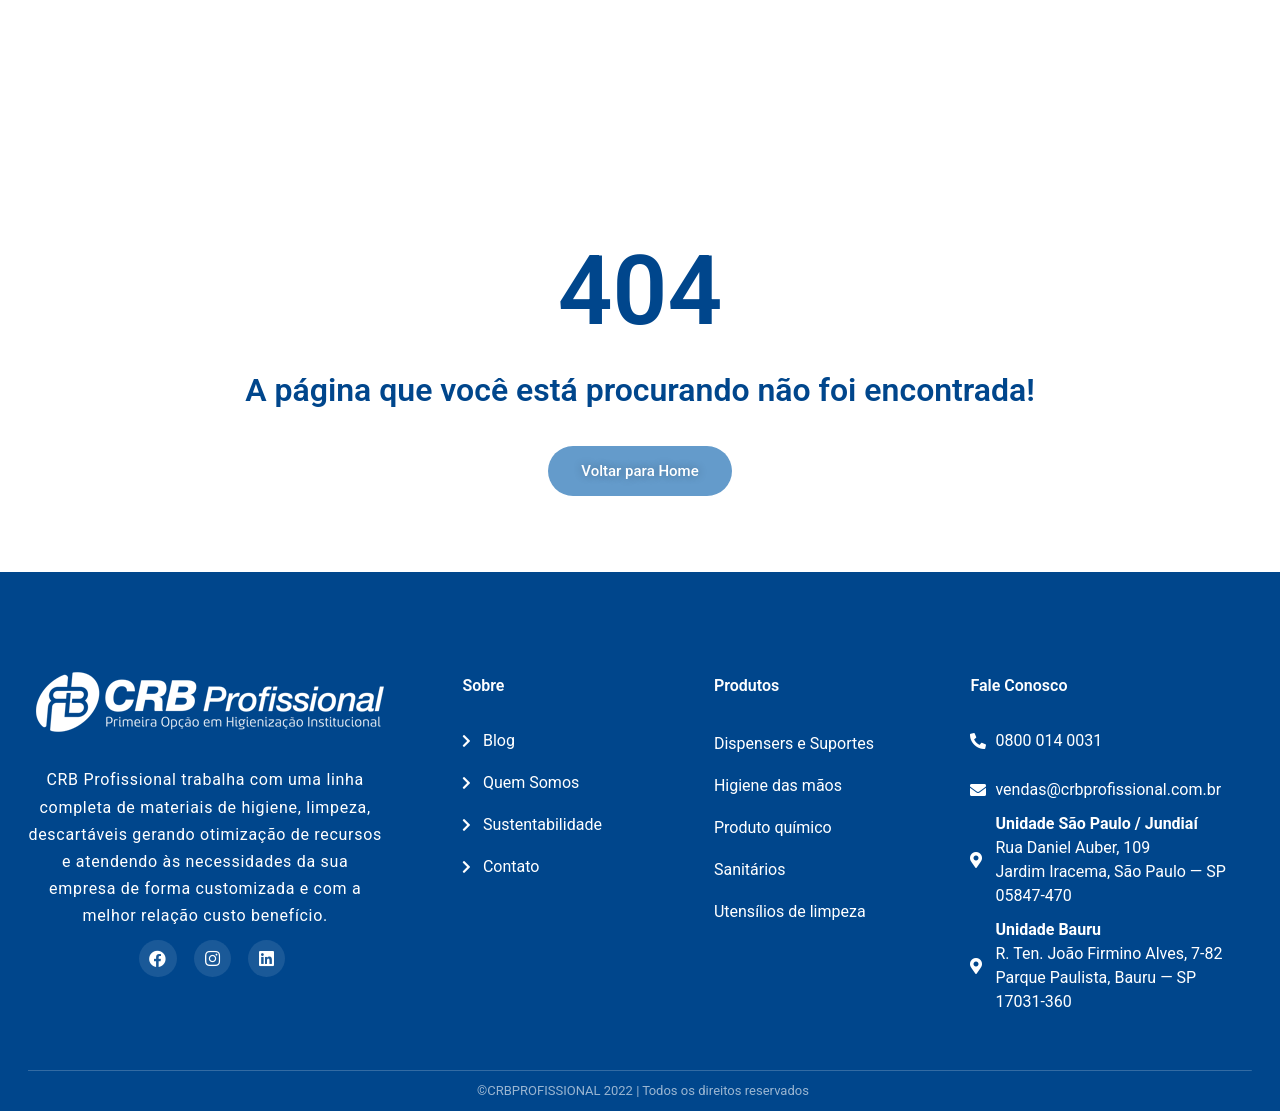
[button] (639, 471)
